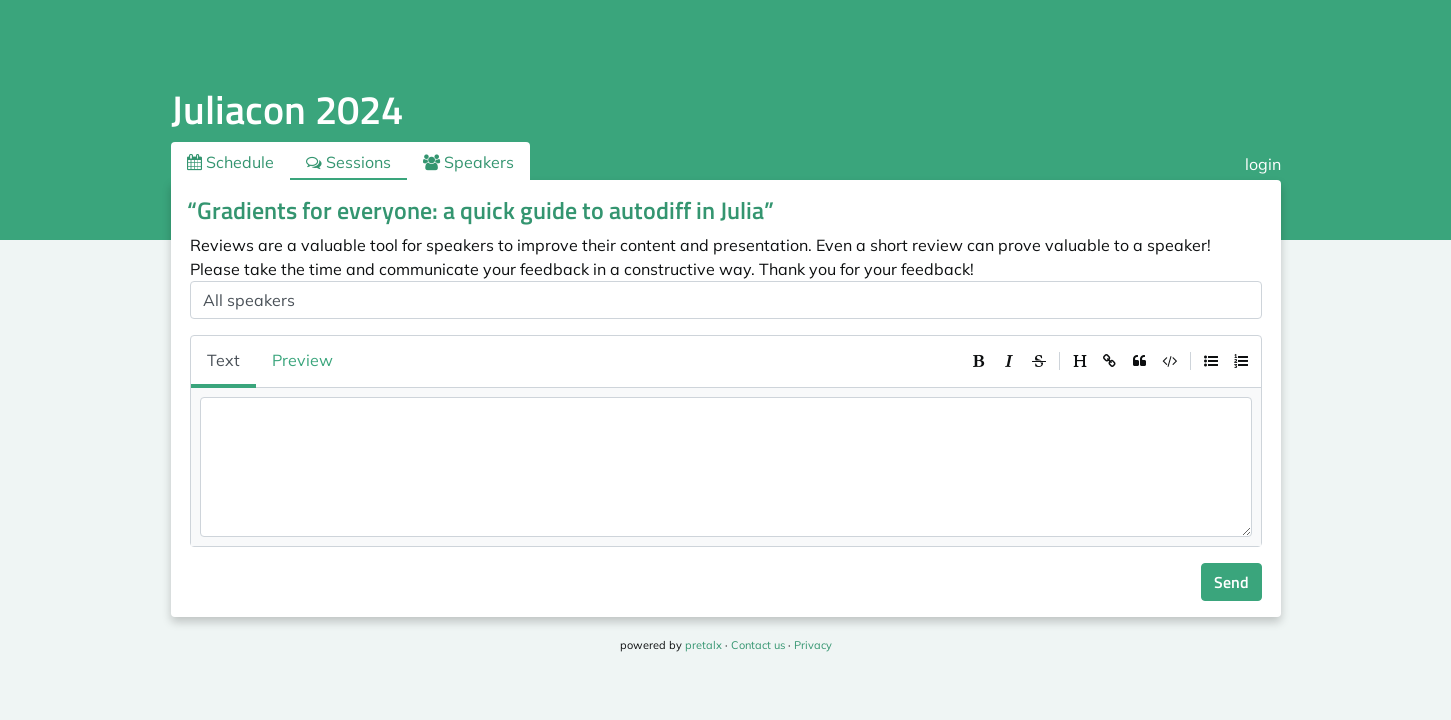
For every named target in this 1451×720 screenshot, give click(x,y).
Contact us (758, 645)
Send (1231, 582)
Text (223, 360)
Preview (302, 360)
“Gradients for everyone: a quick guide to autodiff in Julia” (480, 210)
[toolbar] (1110, 361)
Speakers (468, 162)
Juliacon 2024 (287, 109)
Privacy (813, 645)
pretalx (703, 645)
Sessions (348, 162)
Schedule (230, 162)
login (1263, 164)
